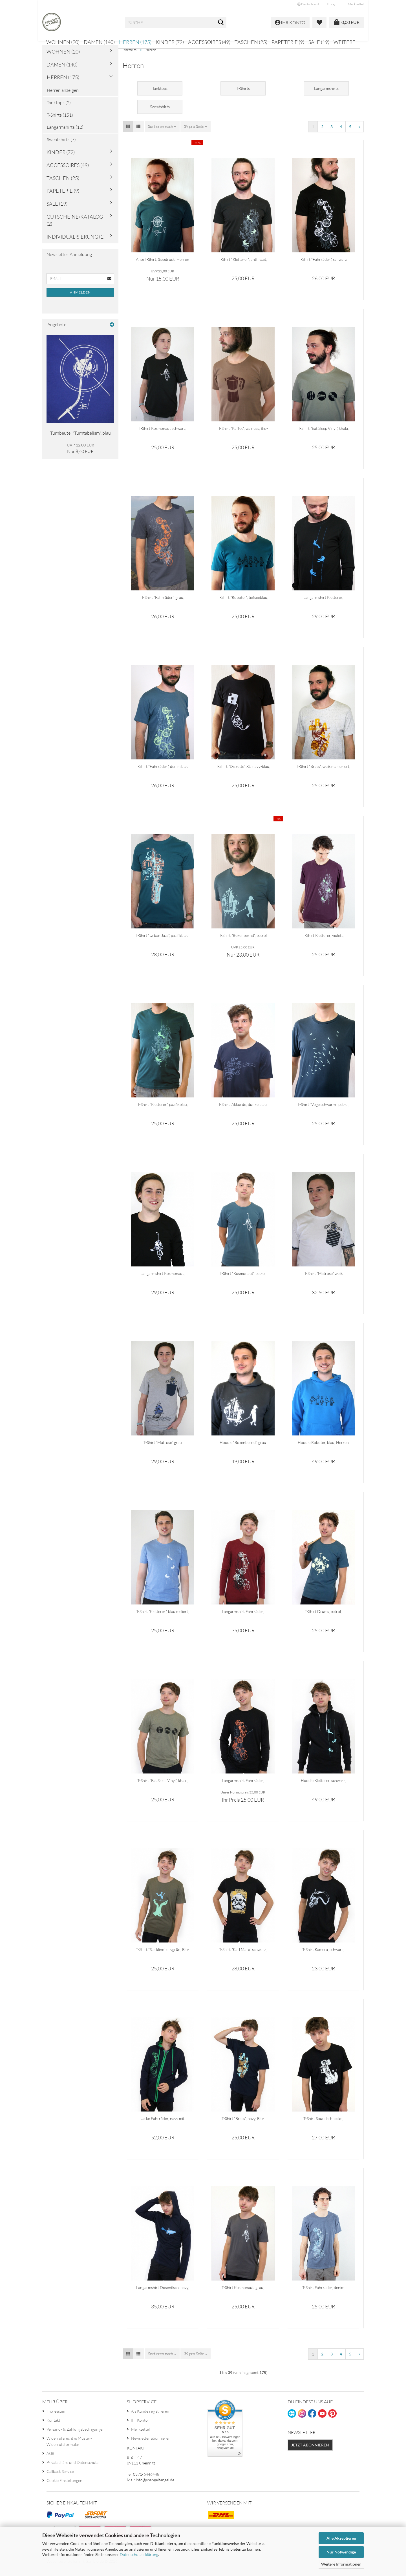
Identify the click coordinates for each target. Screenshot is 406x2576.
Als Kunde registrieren (150, 2418)
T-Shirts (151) (60, 122)
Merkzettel (355, 4)
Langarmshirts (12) (65, 135)
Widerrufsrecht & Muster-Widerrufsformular (69, 2448)
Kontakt (53, 2427)
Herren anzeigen (63, 98)
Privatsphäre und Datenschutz (72, 2470)
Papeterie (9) (288, 42)
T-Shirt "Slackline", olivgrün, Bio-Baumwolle (162, 1957)
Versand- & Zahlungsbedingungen (76, 2436)
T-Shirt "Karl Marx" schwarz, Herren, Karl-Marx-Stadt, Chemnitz (243, 1957)
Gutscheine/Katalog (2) (75, 228)
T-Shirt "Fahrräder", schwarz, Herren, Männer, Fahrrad (323, 267)
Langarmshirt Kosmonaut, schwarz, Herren (162, 1281)
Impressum (56, 2418)
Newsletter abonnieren (151, 2445)
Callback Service (60, 2479)
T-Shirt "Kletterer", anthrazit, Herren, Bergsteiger (243, 267)
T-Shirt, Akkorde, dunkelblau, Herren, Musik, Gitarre (243, 1112)
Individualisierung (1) (76, 244)
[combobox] (162, 134)
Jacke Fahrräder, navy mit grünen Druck (162, 2126)
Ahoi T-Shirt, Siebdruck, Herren (162, 267)
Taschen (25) (251, 42)
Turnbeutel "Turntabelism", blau (80, 440)
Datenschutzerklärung (139, 2554)
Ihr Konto (139, 2427)
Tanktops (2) (59, 110)
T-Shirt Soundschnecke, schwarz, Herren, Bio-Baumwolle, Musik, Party (323, 2126)
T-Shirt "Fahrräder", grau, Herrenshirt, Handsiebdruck (162, 605)
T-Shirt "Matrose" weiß (323, 1281)
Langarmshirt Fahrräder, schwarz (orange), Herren (243, 1788)
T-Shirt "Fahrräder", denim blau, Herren (162, 774)
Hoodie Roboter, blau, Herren (323, 1450)
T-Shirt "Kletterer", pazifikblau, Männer (162, 1112)
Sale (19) (318, 42)
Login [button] (332, 4)
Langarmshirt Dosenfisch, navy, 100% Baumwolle (162, 2295)
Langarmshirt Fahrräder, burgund (243, 1619)
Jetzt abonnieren (310, 2452)
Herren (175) (135, 42)
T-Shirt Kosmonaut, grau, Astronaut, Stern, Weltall (243, 2295)
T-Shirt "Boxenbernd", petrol (243, 943)
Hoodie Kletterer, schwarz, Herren (323, 1788)
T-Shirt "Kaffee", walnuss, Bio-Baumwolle (243, 436)
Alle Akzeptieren (341, 2538)
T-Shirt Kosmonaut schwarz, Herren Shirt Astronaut (162, 436)
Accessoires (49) (209, 42)
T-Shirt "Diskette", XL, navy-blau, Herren (243, 774)
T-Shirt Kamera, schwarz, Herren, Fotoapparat (323, 1957)
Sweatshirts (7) (61, 147)
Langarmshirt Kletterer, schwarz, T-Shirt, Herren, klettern (323, 605)
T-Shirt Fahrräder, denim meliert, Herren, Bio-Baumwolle (323, 2295)
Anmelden (80, 300)
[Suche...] (221, 22)
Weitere (345, 42)
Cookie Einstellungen (64, 2488)
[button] (308, 4)
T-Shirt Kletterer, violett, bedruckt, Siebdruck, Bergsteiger (323, 943)
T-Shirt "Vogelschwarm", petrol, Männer (323, 1112)
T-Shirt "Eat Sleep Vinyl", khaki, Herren (323, 436)
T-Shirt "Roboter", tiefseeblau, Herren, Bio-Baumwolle (243, 605)
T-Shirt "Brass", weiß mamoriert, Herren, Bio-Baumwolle (323, 774)
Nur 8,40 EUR (80, 456)
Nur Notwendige (341, 2552)
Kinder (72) (170, 42)
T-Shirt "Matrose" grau (163, 1450)
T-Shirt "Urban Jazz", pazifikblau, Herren (162, 943)
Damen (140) (99, 42)
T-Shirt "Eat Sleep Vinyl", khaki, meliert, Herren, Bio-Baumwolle (162, 1788)
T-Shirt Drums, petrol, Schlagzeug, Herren (323, 1619)
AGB (50, 2461)
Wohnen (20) (63, 42)
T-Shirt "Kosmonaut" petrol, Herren (243, 1281)
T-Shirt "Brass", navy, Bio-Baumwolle (243, 2126)
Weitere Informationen (341, 2564)
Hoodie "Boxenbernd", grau (243, 1450)
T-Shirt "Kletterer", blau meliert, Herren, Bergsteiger (162, 1619)
